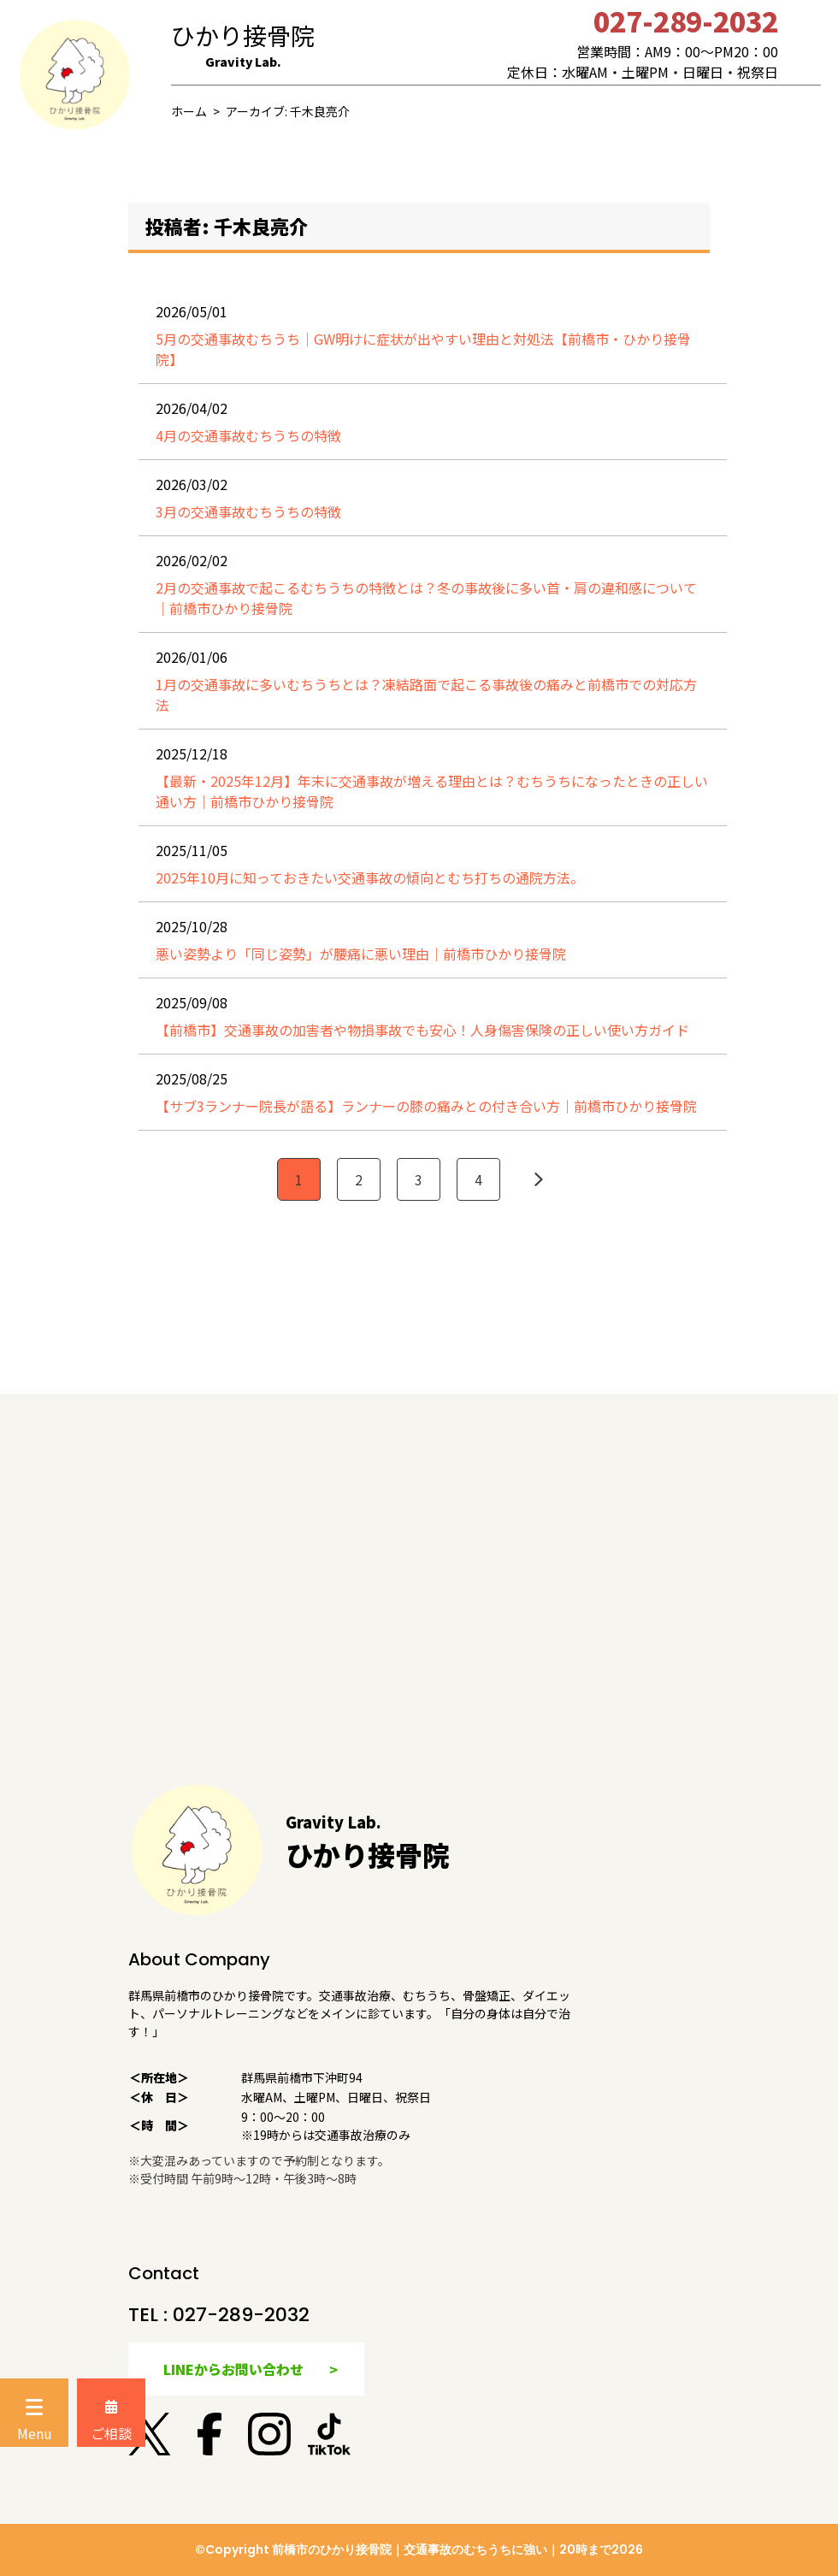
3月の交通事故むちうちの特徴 (248, 511)
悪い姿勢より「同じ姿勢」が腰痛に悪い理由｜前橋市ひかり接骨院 (361, 953)
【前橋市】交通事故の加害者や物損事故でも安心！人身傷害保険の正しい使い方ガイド (422, 1029)
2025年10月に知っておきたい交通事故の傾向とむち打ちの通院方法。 (370, 877)
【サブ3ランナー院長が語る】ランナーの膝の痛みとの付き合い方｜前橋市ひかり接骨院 (426, 1106)
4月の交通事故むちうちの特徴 (248, 435)
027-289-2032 (241, 2314)
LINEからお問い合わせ (233, 2369)
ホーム (189, 111)
